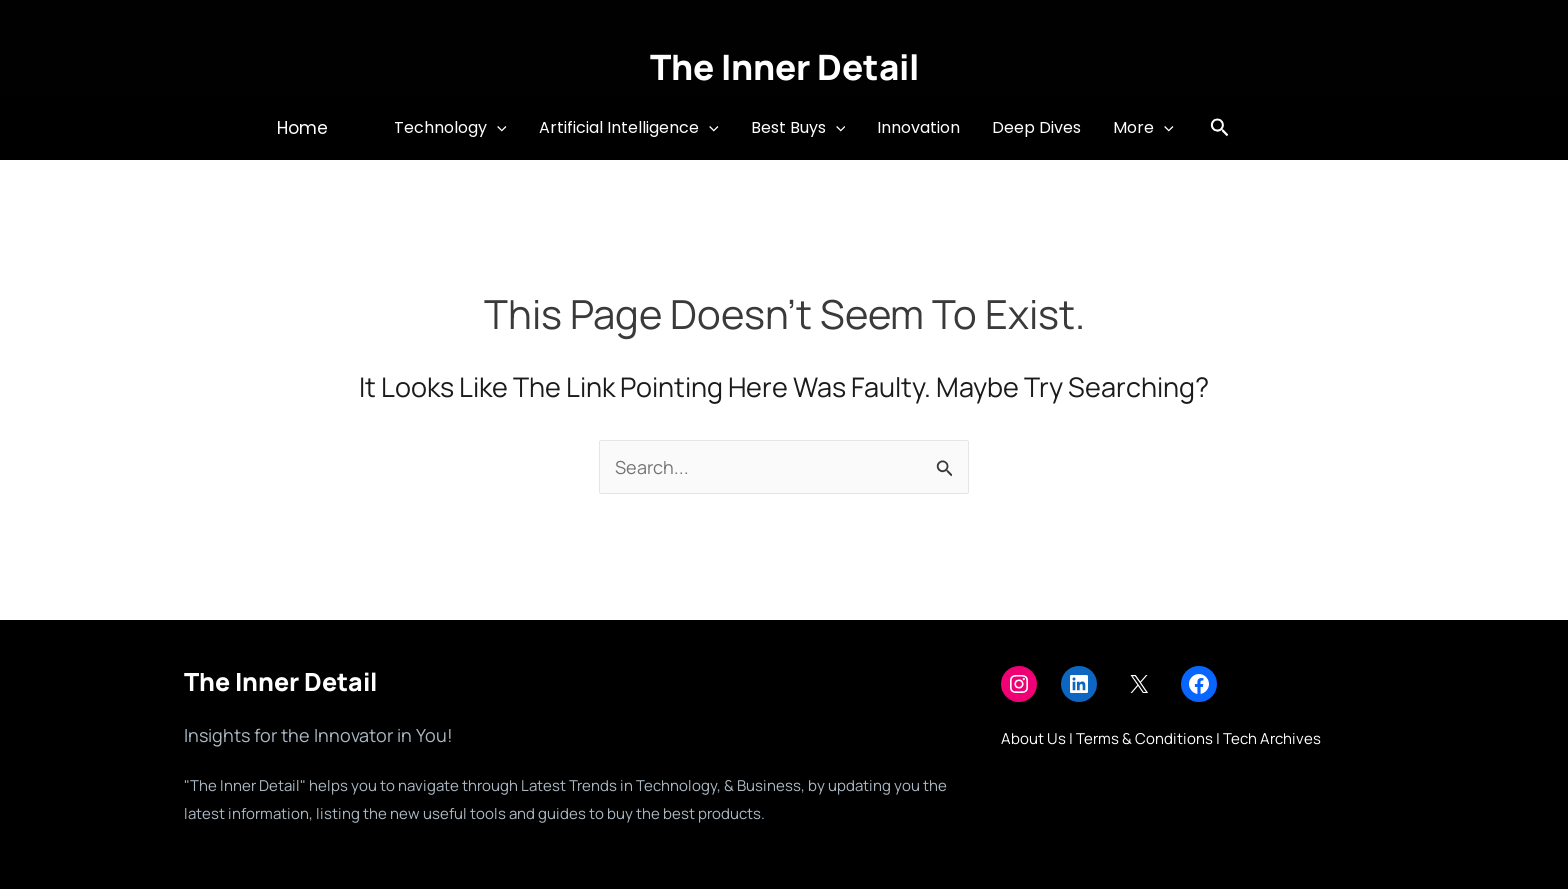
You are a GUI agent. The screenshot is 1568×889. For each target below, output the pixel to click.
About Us (1033, 738)
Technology (450, 128)
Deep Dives (1036, 127)
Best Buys (798, 128)
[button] (302, 128)
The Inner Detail (784, 67)
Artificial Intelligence (629, 128)
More (1143, 128)
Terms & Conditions (1144, 738)
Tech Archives (1272, 738)
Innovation (918, 127)
